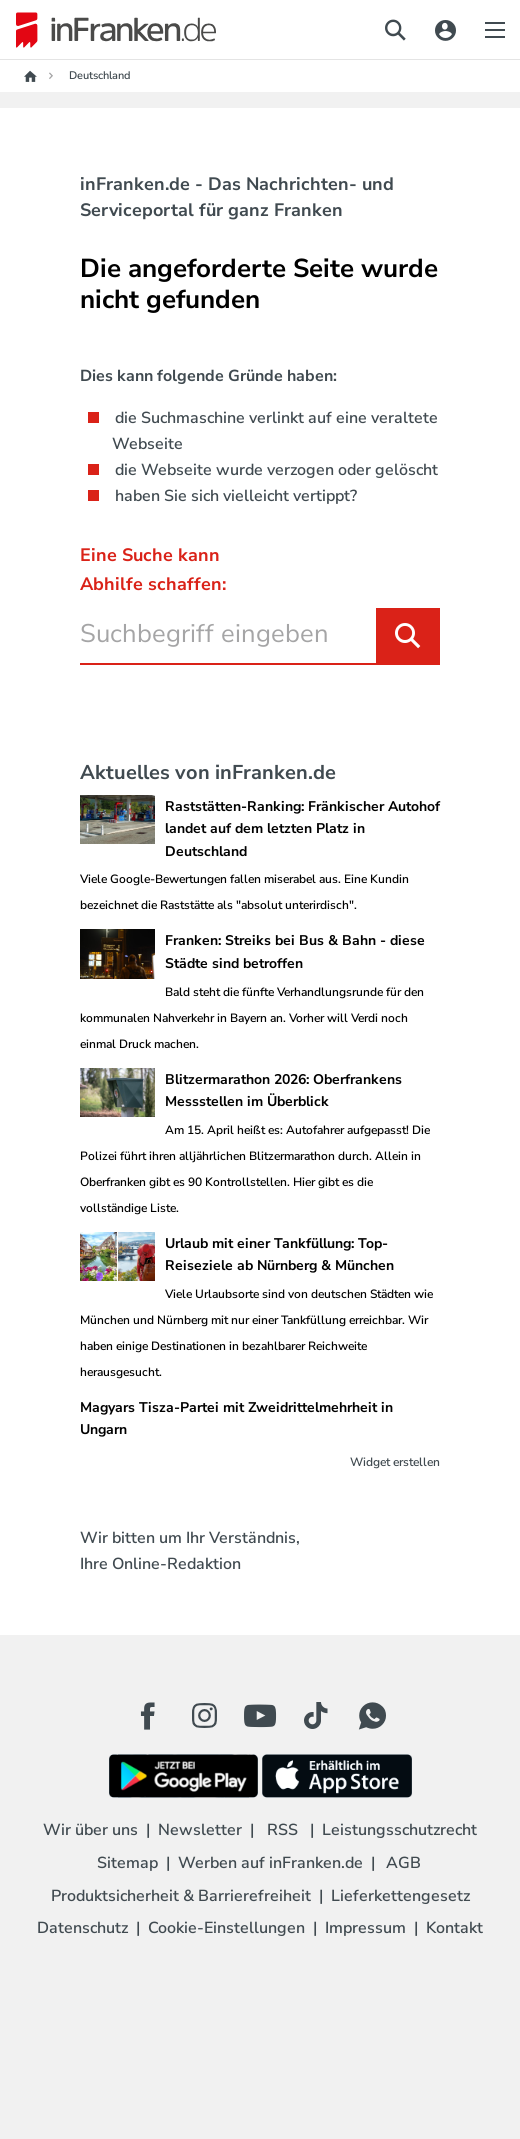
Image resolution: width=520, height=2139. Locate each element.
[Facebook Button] (148, 1716)
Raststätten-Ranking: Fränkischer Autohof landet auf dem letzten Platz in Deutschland (302, 829)
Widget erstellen (395, 1462)
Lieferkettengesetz (400, 1896)
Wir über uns (90, 1830)
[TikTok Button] (316, 1716)
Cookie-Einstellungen (226, 1928)
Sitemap (127, 1863)
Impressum (365, 1928)
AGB (403, 1863)
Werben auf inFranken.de (270, 1863)
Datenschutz (82, 1928)
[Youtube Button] (260, 1716)
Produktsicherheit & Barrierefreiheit (181, 1896)
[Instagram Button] (204, 1721)
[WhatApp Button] (372, 1716)
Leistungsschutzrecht (399, 1830)
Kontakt (454, 1928)
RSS (282, 1830)
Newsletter (200, 1830)
